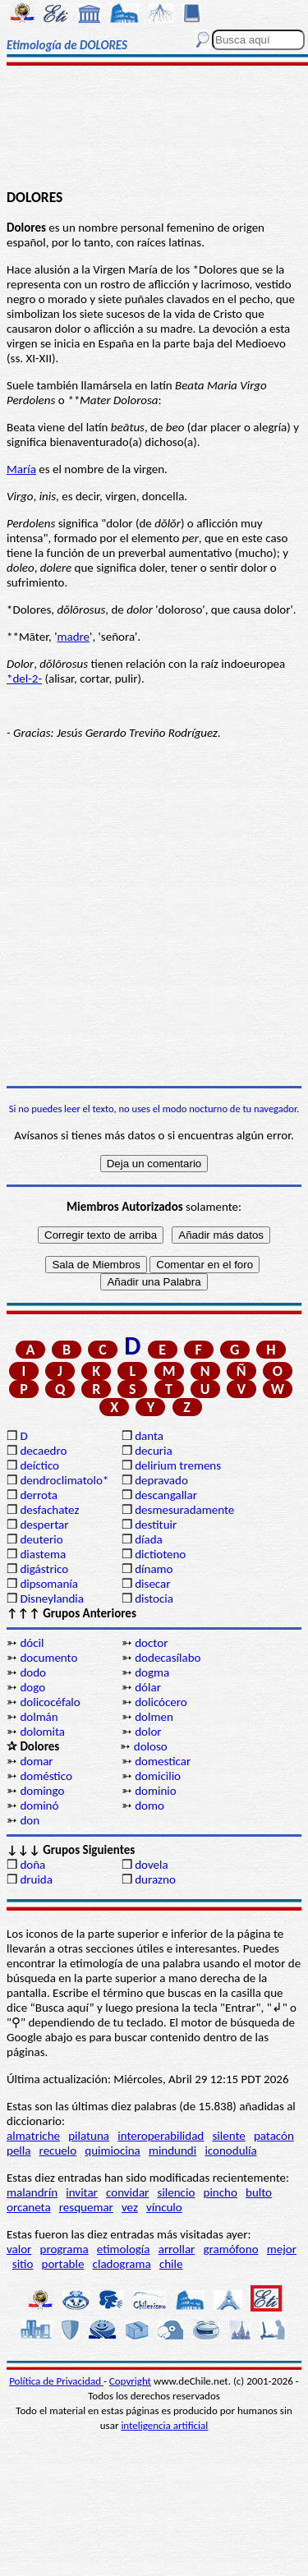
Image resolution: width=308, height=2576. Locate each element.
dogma (152, 1672)
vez (130, 2207)
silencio (176, 2192)
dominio (155, 1790)
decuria (153, 1450)
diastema (43, 1554)
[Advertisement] (154, 129)
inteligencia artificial (164, 2425)
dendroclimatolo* (64, 1480)
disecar (152, 1583)
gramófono (231, 2249)
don (29, 1820)
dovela (151, 1864)
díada (149, 1539)
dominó (39, 1805)
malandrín (32, 2192)
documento (48, 1657)
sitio (23, 2263)
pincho (220, 2192)
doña (32, 1864)
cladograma (122, 2263)
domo (149, 1805)
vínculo (164, 2207)
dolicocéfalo (50, 1702)
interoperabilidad (160, 2135)
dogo (32, 1687)
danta (149, 1435)
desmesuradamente (184, 1509)
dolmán (38, 1716)
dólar (148, 1687)
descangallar (166, 1495)
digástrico (44, 1569)
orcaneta (29, 2207)
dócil (32, 1642)
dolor (148, 1731)
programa (64, 2249)
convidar (127, 2192)
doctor (151, 1642)
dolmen (154, 1716)
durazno (155, 1879)
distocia (154, 1598)
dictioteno (160, 1554)
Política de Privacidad (56, 2381)
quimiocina (112, 2150)
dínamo (153, 1569)
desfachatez (49, 1509)
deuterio (41, 1539)
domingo (42, 1790)
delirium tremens (178, 1465)
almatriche (33, 2135)
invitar (82, 2192)
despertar (44, 1524)
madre (73, 636)
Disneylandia (52, 1598)
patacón (274, 2135)
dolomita (42, 1731)
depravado (161, 1480)
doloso (151, 1746)
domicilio (158, 1776)
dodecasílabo (167, 1657)
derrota (38, 1495)
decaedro (43, 1450)
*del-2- (24, 678)
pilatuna (88, 2135)
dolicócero (161, 1702)
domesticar (163, 1761)
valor (19, 2249)
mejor (282, 2249)
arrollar (177, 2249)
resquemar (86, 2207)
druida (36, 1879)
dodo (33, 1672)
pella (18, 2150)
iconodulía (230, 2150)
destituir (156, 1524)
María (21, 469)
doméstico (45, 1776)
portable (63, 2263)
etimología (123, 2249)
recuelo (58, 2150)
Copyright (130, 2381)
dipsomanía (49, 1583)
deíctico (39, 1465)
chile (171, 2263)
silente (228, 2135)
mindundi (172, 2150)
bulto (259, 2192)
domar (36, 1761)
